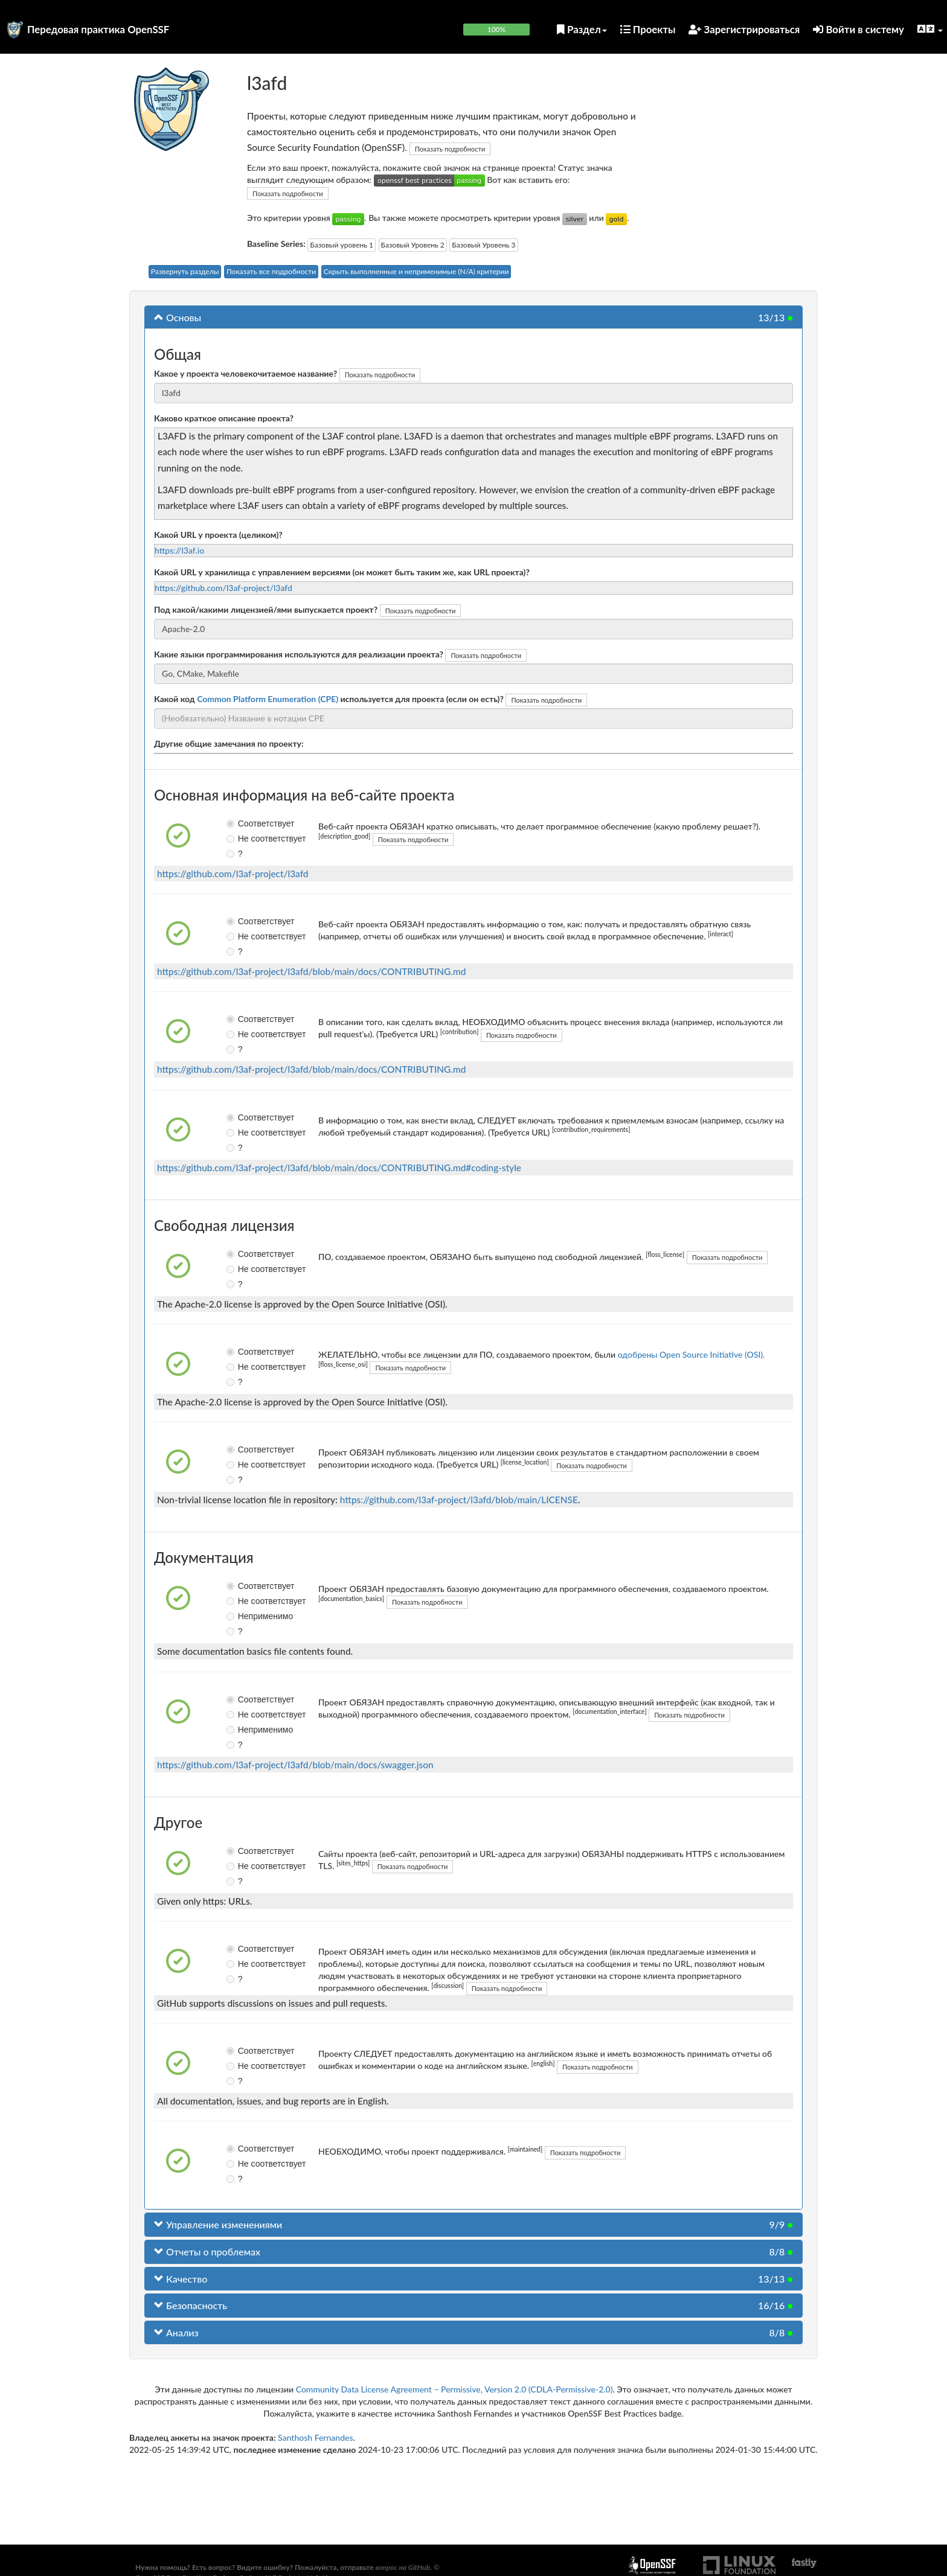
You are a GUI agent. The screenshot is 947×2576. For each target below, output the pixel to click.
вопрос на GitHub (402, 2567)
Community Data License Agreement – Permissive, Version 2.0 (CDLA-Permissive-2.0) (454, 2389)
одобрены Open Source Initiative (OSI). (691, 1354)
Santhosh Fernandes (315, 2437)
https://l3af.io (179, 550)
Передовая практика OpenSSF (98, 29)
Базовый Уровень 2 (413, 244)
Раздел (582, 29)
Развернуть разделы (185, 271)
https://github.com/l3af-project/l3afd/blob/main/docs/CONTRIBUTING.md (311, 971)
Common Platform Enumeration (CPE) (267, 699)
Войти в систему (858, 29)
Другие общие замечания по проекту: (229, 743)
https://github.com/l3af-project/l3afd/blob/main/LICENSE (459, 1499)
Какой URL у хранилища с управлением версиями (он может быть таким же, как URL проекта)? (342, 572)
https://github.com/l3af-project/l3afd (223, 588)
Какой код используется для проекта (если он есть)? (329, 699)
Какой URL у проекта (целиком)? (218, 534)
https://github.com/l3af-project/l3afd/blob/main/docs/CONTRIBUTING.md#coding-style (339, 1167)
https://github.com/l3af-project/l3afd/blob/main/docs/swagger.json (295, 1764)
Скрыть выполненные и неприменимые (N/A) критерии (416, 271)
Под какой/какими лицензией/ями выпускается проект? (265, 609)
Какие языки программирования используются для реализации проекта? (298, 654)
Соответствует (240, 823)
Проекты (648, 29)
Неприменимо (240, 1616)
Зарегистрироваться (744, 29)
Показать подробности (450, 149)
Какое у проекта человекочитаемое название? (245, 373)
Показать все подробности (271, 271)
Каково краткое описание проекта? (224, 418)
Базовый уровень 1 (341, 244)
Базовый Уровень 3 (483, 244)
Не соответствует (240, 838)
